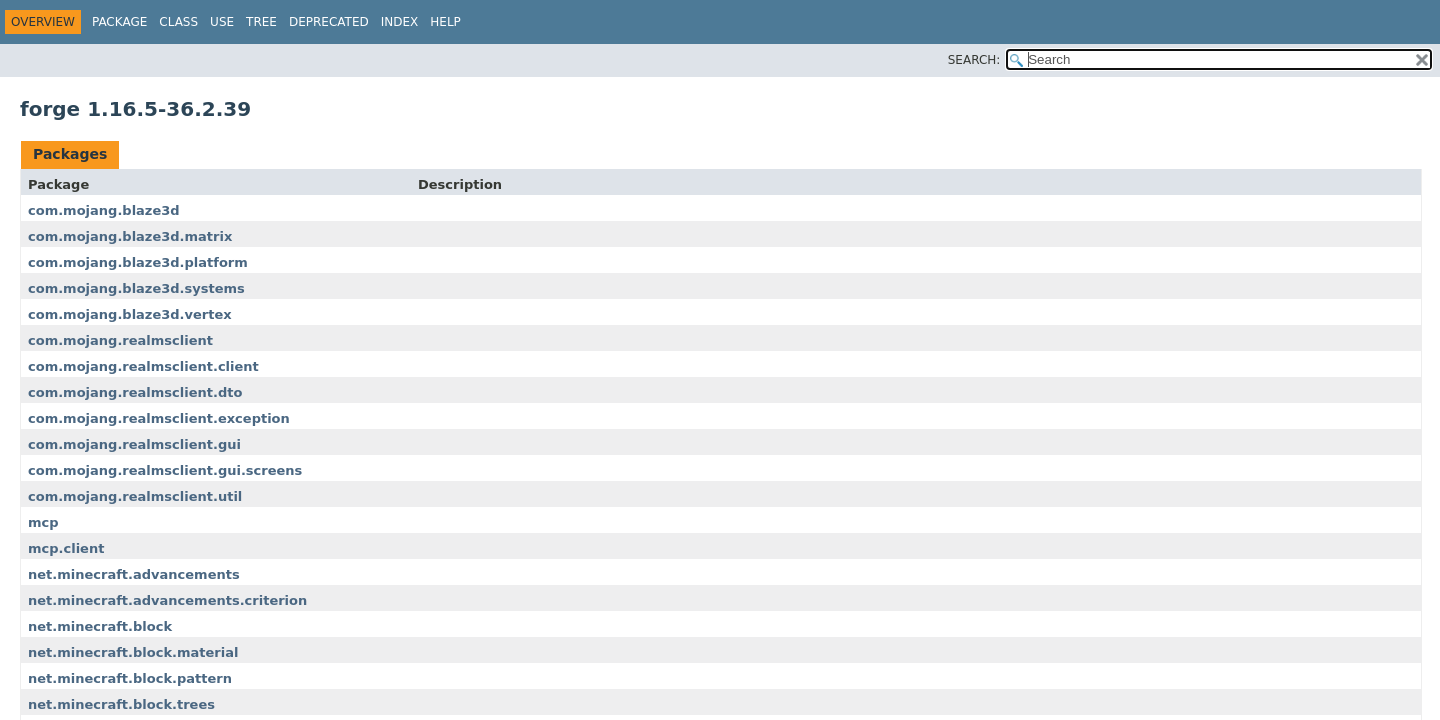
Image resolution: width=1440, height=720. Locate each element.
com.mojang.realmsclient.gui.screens (165, 470)
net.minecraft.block (100, 626)
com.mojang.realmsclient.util (135, 496)
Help (445, 22)
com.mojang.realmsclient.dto (135, 392)
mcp (43, 522)
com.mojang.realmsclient (120, 340)
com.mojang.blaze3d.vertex (130, 314)
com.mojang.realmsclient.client (143, 366)
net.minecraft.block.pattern (130, 678)
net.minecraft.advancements (134, 574)
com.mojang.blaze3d (104, 210)
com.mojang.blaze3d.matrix (130, 236)
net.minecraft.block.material (133, 652)
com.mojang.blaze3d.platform (138, 262)
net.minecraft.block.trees (121, 704)
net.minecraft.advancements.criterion (167, 600)
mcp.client (66, 548)
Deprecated (329, 22)
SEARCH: (974, 60)
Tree (261, 22)
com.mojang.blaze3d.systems (136, 288)
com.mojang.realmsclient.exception (159, 418)
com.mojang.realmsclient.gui (134, 444)
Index (400, 22)
